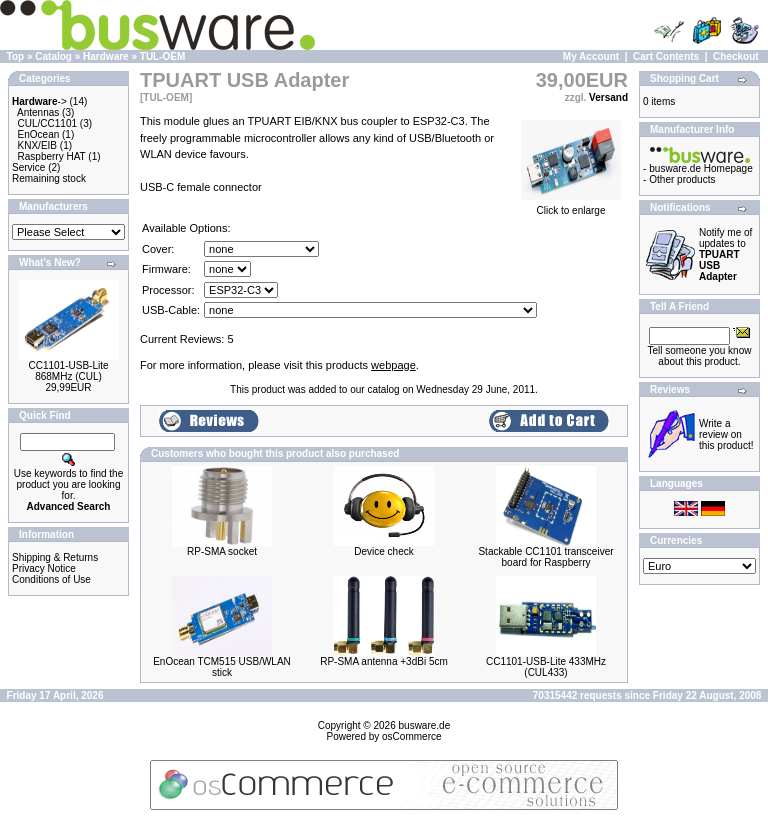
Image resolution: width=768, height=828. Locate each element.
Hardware (106, 56)
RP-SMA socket (222, 551)
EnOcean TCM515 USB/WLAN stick (222, 667)
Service (28, 167)
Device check (383, 551)
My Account (591, 56)
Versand (608, 97)
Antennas (38, 112)
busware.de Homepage (700, 168)
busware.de (425, 725)
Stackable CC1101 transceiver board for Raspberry (545, 557)
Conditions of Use (51, 579)
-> (39, 101)
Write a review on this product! (726, 434)
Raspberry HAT (52, 156)
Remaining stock (49, 178)
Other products (682, 179)
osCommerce (411, 736)
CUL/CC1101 (47, 123)
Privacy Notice (44, 568)
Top (16, 56)
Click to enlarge (571, 206)
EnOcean (39, 134)
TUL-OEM (163, 56)
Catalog (53, 56)
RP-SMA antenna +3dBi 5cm (384, 661)
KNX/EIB (37, 145)
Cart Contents (666, 56)
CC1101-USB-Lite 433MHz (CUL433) (546, 667)
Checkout (736, 56)
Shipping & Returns (55, 557)
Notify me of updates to (725, 254)
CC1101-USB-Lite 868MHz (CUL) (68, 371)
